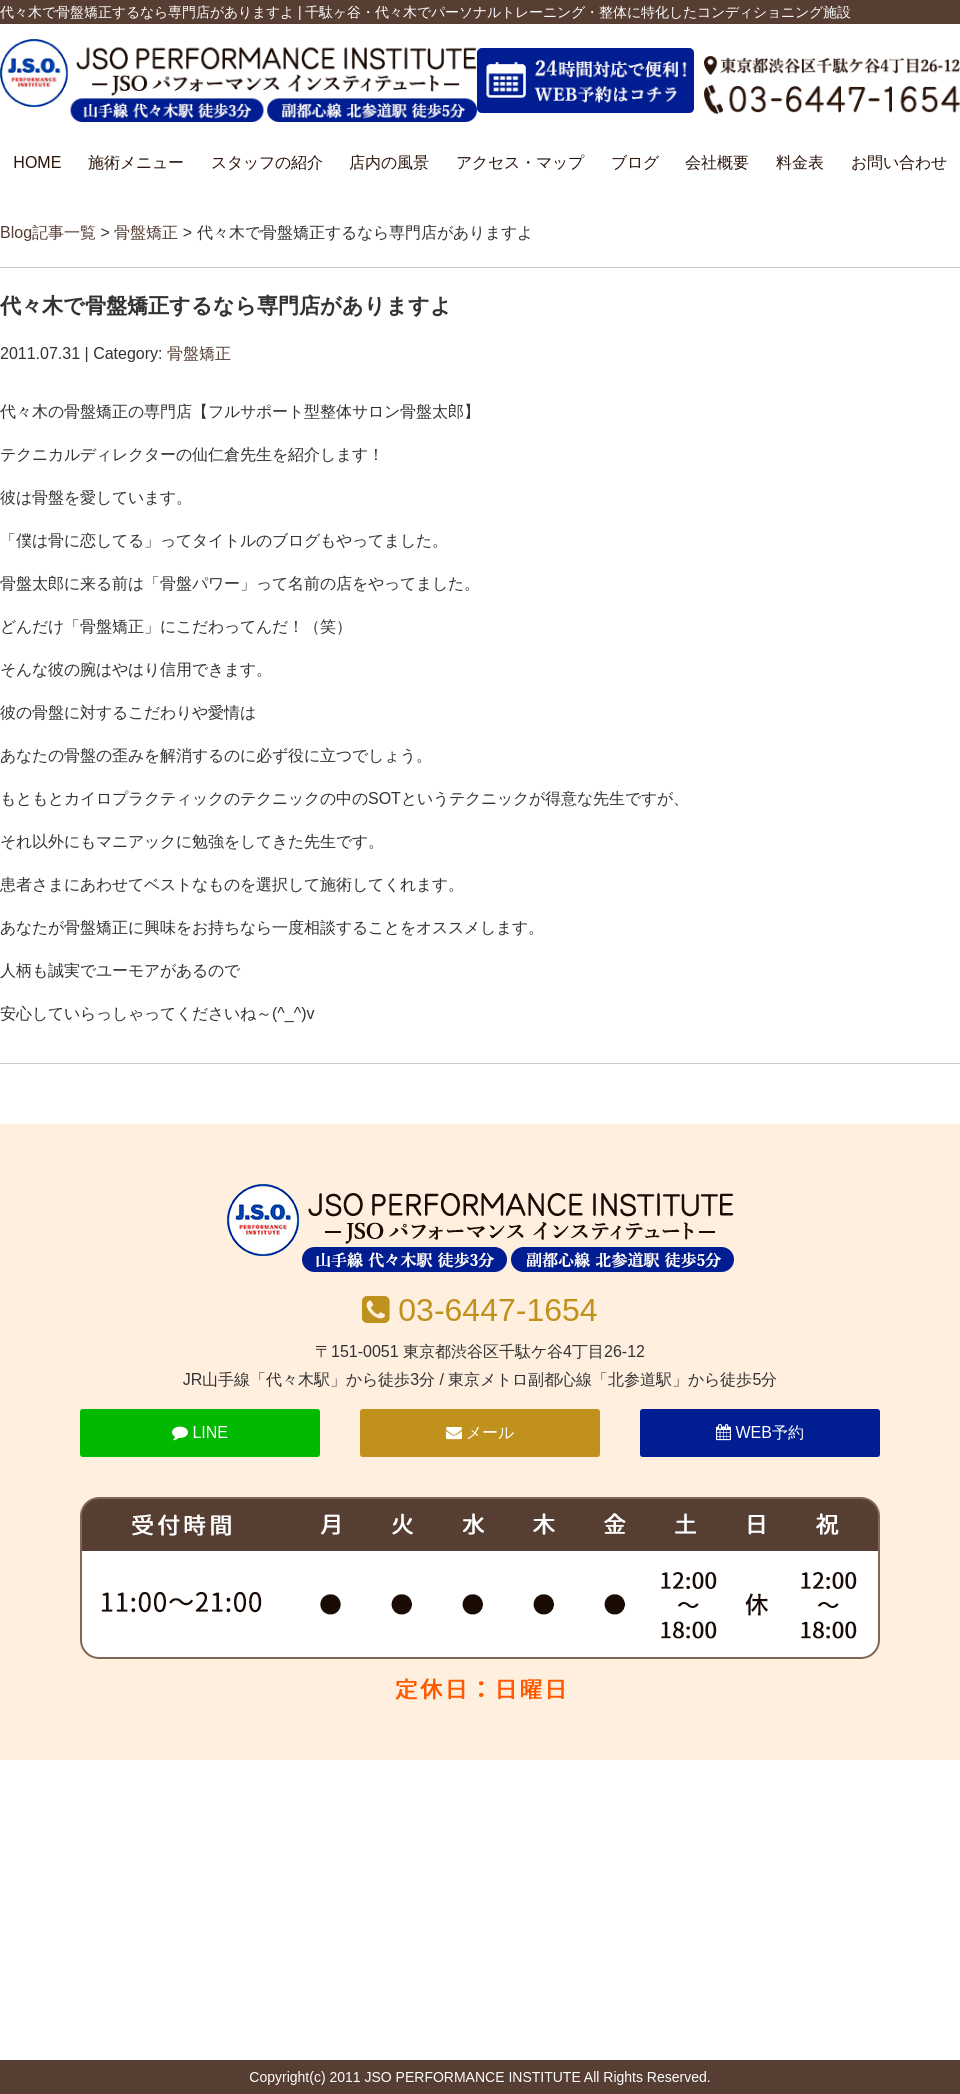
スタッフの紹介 (267, 162)
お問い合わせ (899, 162)
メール (480, 1432)
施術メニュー (136, 162)
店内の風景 (389, 162)
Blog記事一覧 (48, 232)
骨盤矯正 (146, 232)
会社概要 (717, 162)
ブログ (635, 162)
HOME (37, 162)
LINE (200, 1432)
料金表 (800, 162)
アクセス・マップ (520, 162)
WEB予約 (760, 1432)
